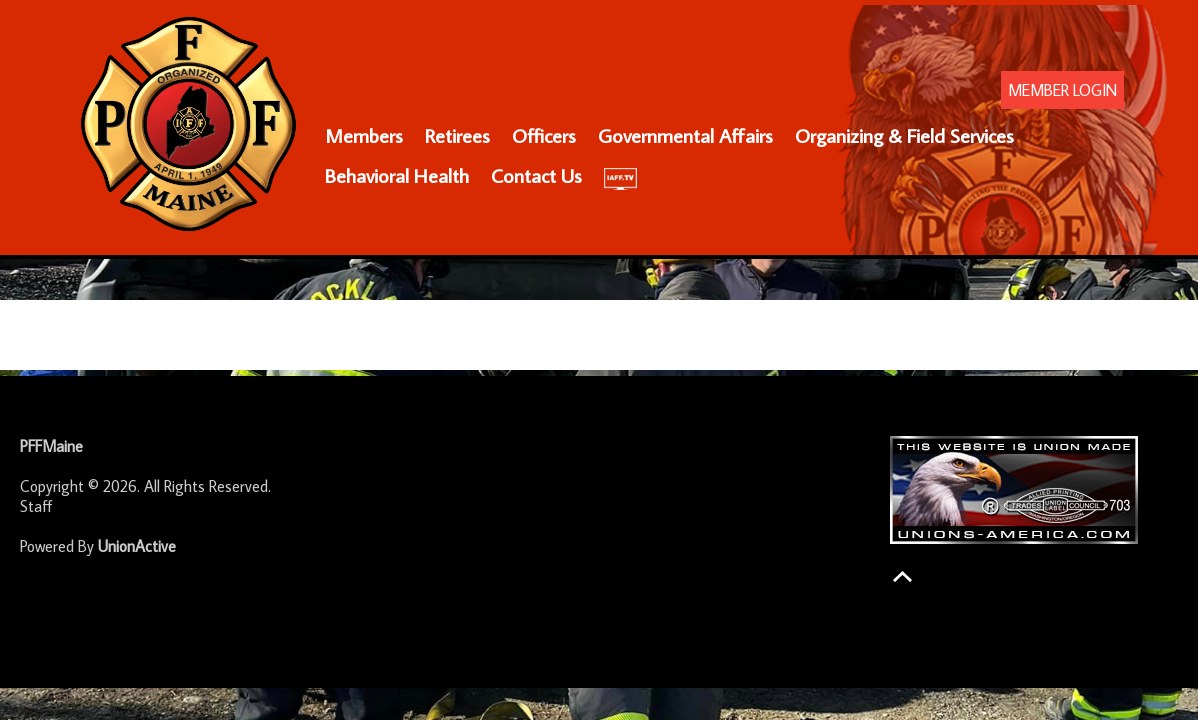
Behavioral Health (397, 175)
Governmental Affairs (685, 135)
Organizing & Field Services (904, 135)
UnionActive (137, 546)
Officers (544, 135)
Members (364, 135)
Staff (36, 506)
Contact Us (536, 175)
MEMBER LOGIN (1062, 90)
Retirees (457, 135)
